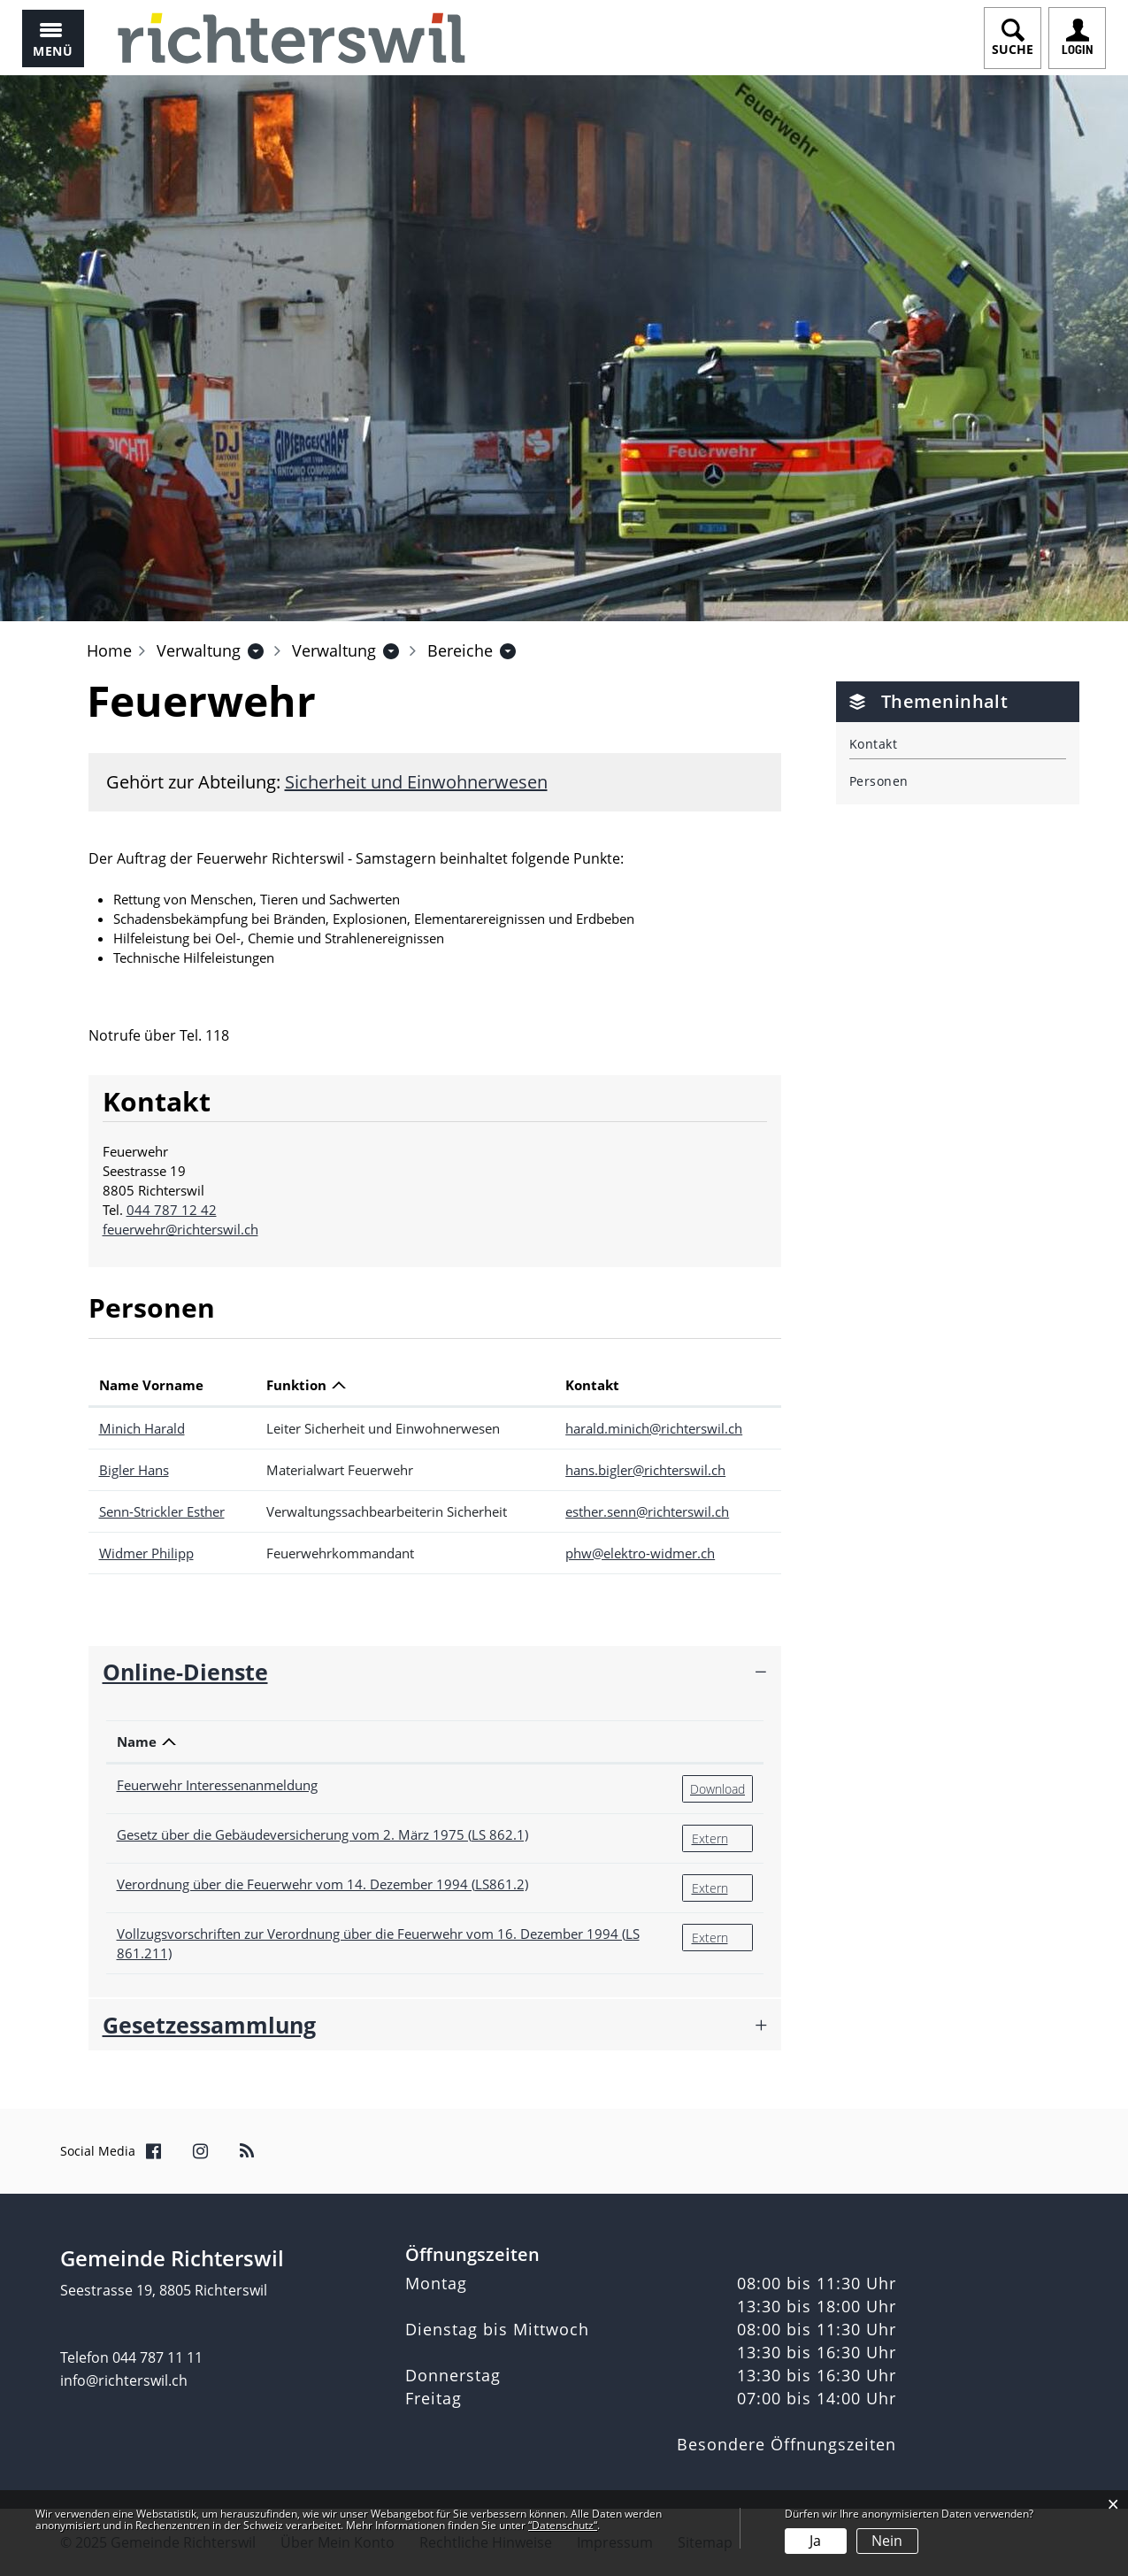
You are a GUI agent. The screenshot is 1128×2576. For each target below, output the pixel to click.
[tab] (435, 1671)
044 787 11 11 (157, 2357)
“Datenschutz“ (562, 2525)
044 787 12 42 (172, 1210)
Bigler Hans (134, 1470)
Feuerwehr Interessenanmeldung (217, 1785)
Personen (879, 781)
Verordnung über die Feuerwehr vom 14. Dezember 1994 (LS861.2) (322, 1884)
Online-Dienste (185, 1672)
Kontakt (873, 743)
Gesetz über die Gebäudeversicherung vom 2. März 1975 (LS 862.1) (322, 1834)
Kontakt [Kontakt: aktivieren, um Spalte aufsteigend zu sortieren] (592, 1385)
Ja (815, 2540)
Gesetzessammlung (209, 2025)
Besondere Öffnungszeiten (786, 2444)
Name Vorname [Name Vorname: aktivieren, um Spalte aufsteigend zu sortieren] (151, 1385)
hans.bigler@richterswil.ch (645, 1470)
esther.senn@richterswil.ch (647, 1511)
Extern (722, 1837)
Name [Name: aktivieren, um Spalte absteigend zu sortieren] (137, 1741)
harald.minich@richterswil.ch (653, 1428)
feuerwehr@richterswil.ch (180, 1229)
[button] (199, 650)
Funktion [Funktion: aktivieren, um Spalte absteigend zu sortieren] (296, 1385)
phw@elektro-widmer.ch (640, 1553)
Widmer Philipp (146, 1553)
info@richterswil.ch (124, 2380)
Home (109, 650)
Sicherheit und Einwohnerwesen (416, 782)
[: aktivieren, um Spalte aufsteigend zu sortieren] (717, 1742)
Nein (886, 2540)
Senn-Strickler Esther (162, 1511)
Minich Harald (142, 1428)
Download (721, 1788)
